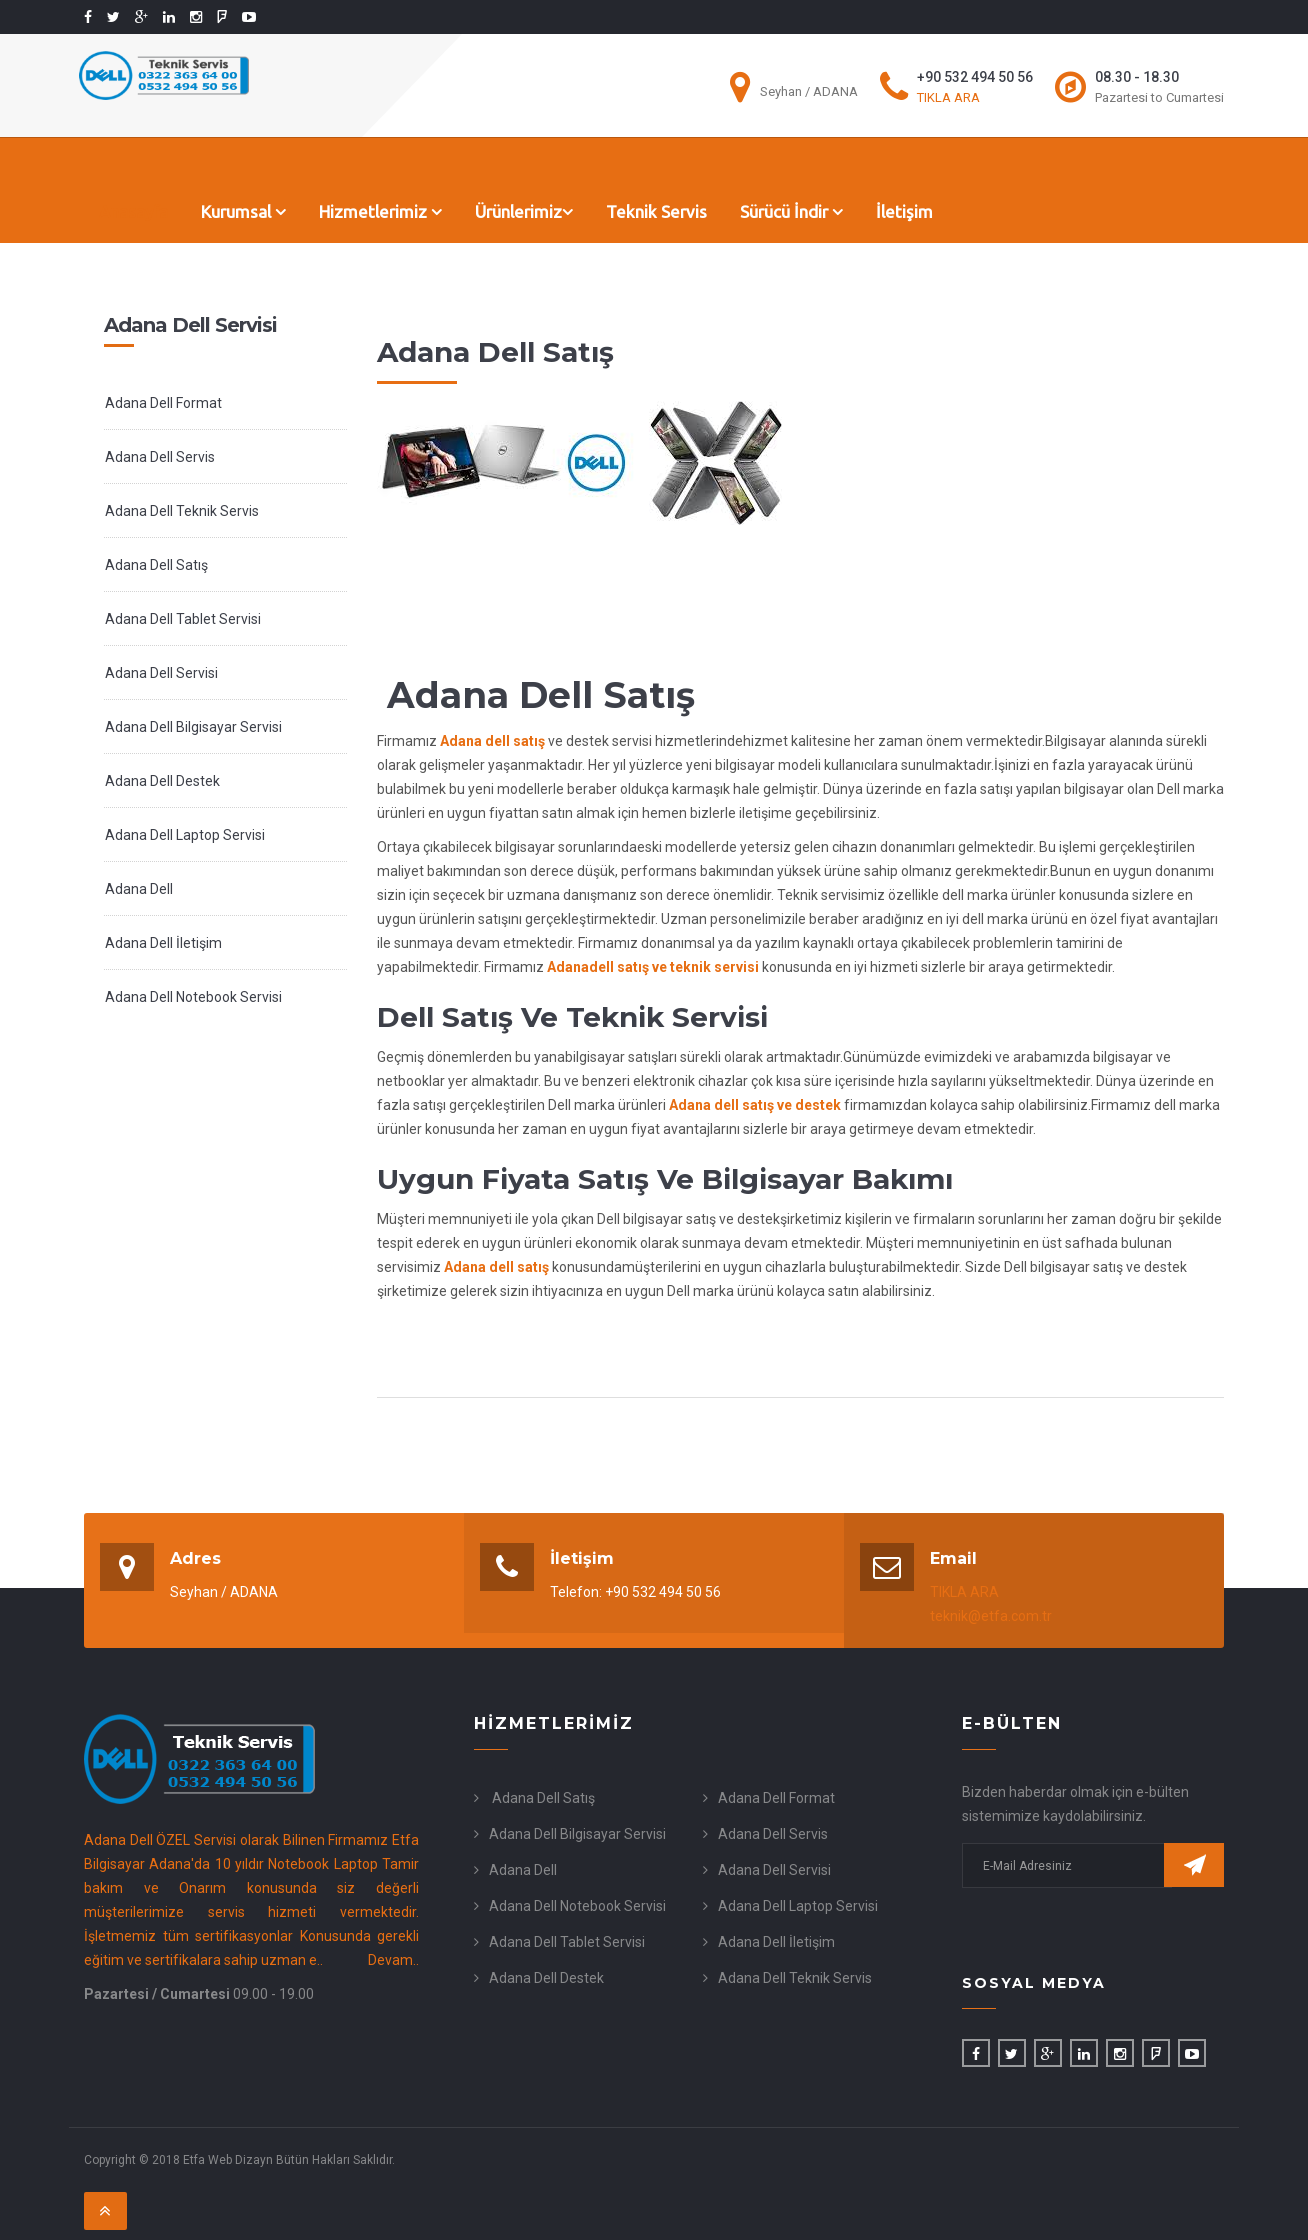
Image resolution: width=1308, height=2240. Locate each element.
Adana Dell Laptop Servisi (185, 835)
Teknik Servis (656, 211)
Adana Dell (139, 889)
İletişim (904, 211)
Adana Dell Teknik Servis (182, 511)
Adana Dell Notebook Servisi (193, 997)
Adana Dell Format (163, 403)
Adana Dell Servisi (161, 673)
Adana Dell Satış (156, 565)
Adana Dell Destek (162, 781)
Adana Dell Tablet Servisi (183, 619)
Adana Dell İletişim (163, 943)
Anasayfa (133, 211)
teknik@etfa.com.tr (991, 1616)
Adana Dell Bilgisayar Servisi (193, 727)
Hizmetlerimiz (380, 211)
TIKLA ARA (948, 97)
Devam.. (393, 1960)
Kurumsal (243, 211)
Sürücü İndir (791, 211)
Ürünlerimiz (524, 211)
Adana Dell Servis (160, 457)
